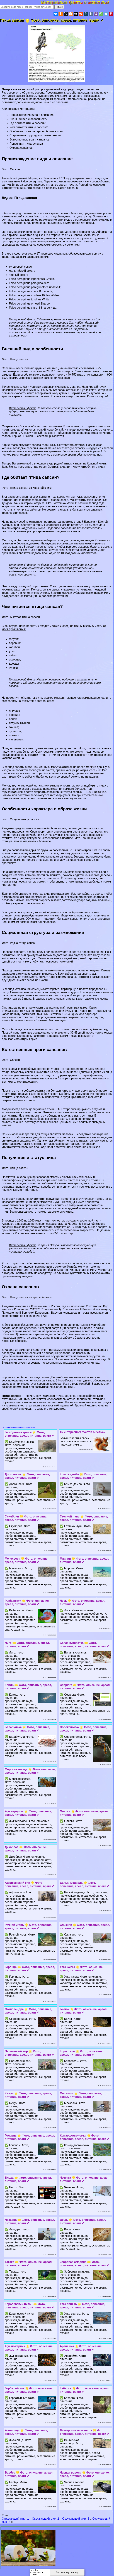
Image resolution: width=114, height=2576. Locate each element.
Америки (7, 1223)
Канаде (9, 1349)
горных (40, 524)
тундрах (7, 503)
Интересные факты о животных (77, 2)
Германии (23, 1349)
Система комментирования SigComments (18, 1427)
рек (74, 546)
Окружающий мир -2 (45, 2518)
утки (11, 651)
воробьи (14, 643)
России (19, 1233)
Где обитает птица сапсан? (27, 123)
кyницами (85, 1078)
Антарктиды (74, 496)
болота (95, 546)
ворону (39, 92)
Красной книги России (45, 1306)
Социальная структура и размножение (35, 135)
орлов (20, 1078)
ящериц (14, 714)
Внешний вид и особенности (28, 118)
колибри (14, 647)
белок (13, 718)
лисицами (99, 1078)
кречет (55, 213)
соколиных (88, 92)
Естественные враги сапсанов (29, 139)
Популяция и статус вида (26, 143)
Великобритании (62, 1377)
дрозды (14, 663)
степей (78, 521)
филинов (96, 1075)
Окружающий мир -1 (15, 2518)
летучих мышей (19, 723)
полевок (14, 735)
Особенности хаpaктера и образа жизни (36, 131)
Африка (101, 231)
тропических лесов (14, 512)
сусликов (15, 731)
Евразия (84, 231)
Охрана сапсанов (21, 147)
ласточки (24, 795)
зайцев (13, 727)
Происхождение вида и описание (31, 114)
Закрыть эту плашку (67, 2572)
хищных (80, 89)
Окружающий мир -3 (75, 2518)
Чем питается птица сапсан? (28, 127)
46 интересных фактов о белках (82, 1432)
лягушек (14, 710)
